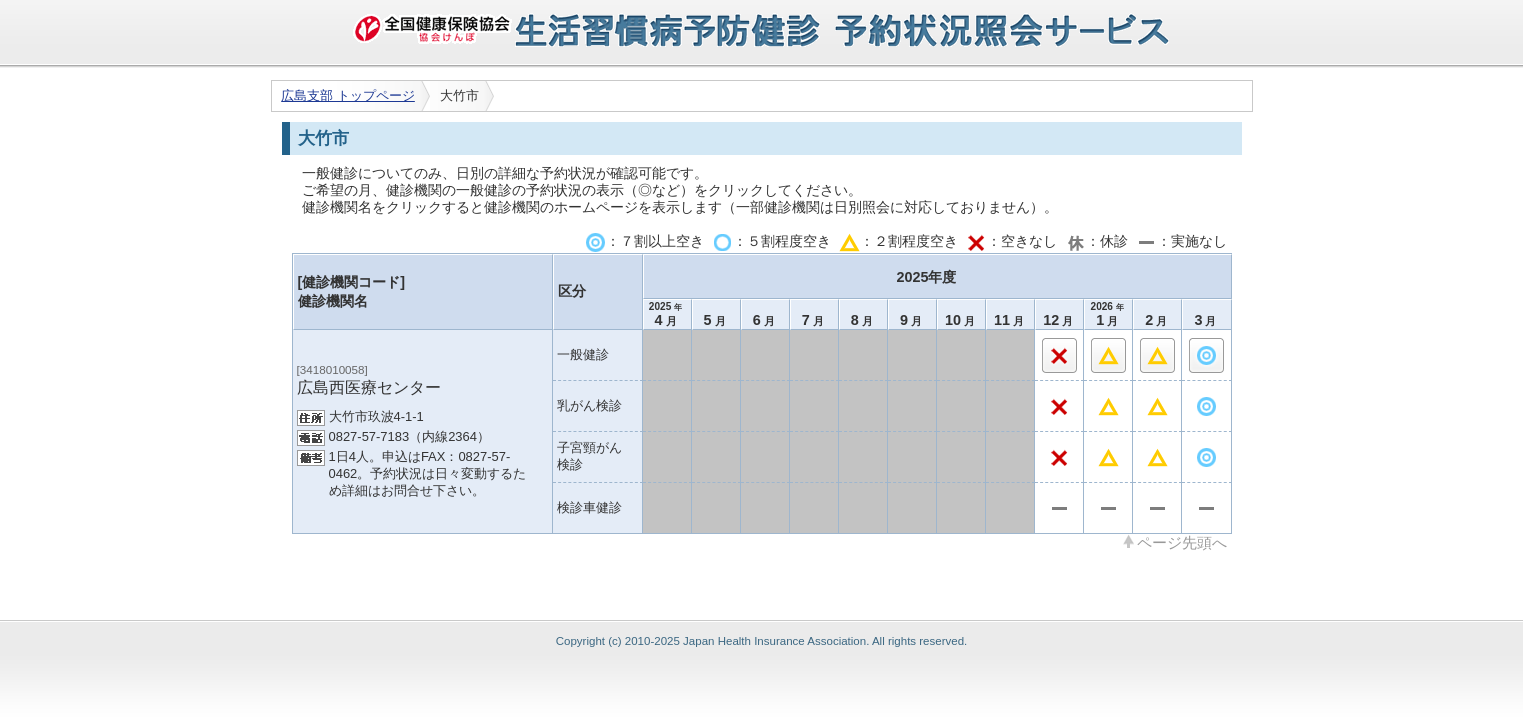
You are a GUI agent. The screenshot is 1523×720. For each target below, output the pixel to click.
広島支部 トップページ (348, 95)
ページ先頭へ (1182, 542)
